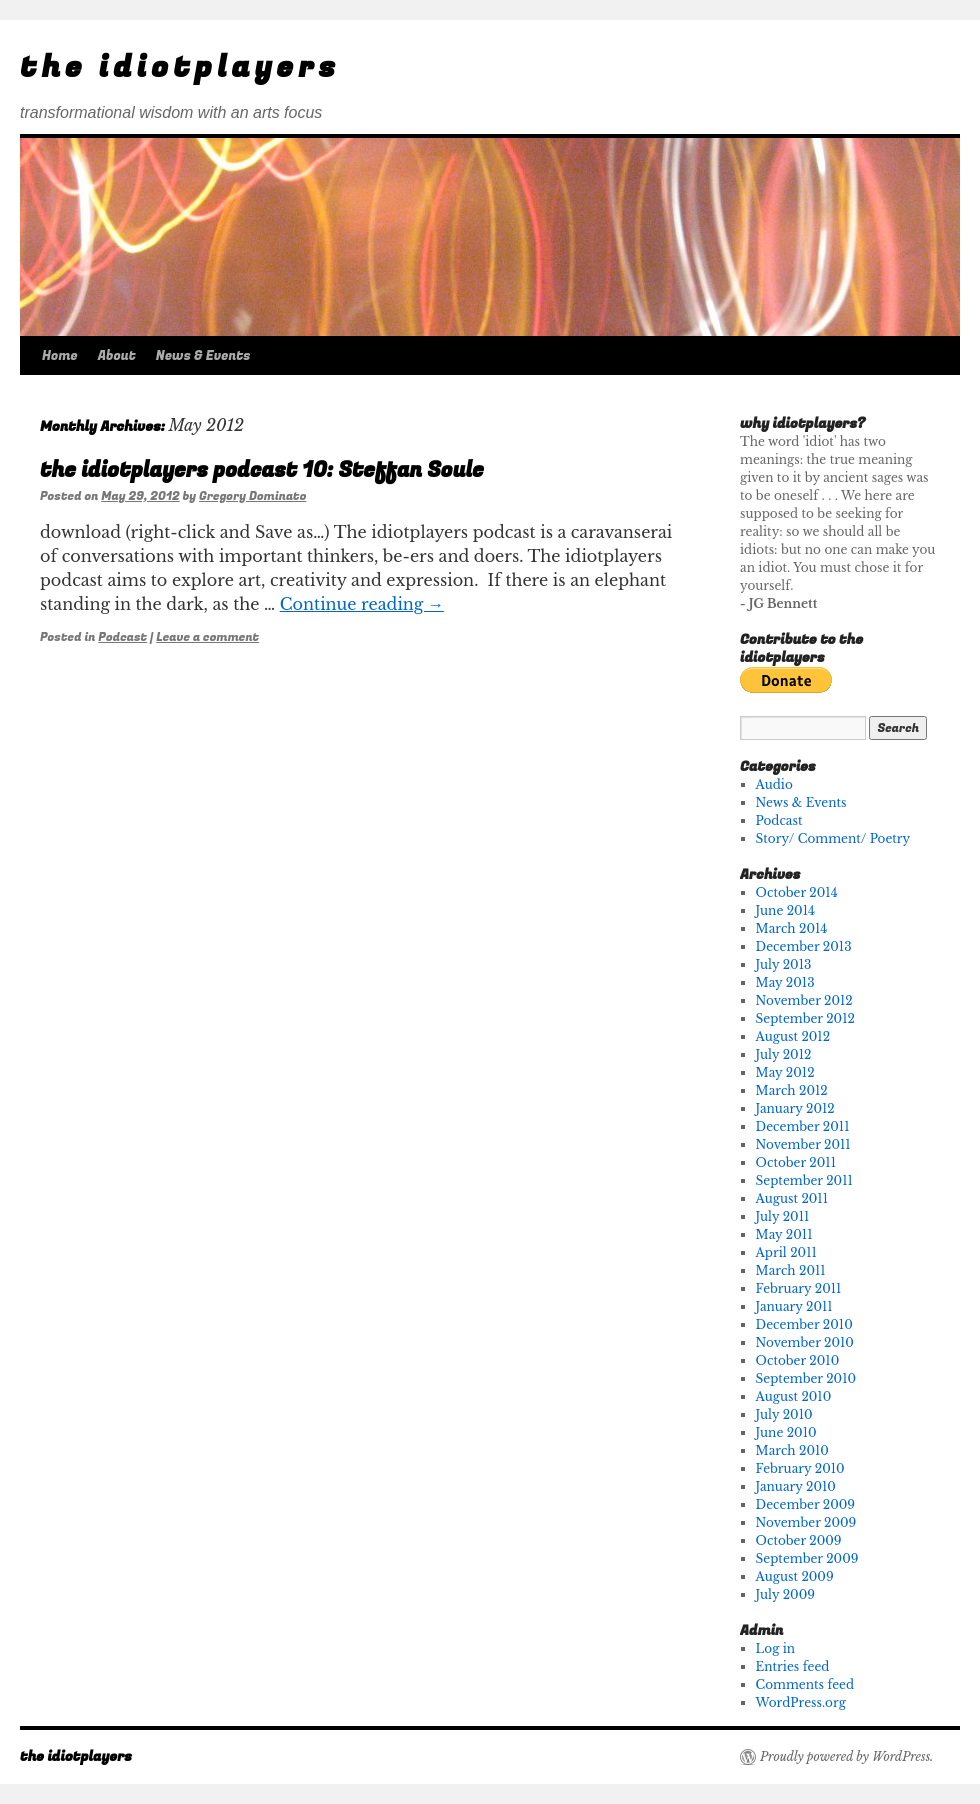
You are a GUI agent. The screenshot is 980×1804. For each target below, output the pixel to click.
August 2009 (795, 1576)
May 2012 (785, 1072)
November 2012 (804, 1000)
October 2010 (798, 1360)
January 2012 (795, 1108)
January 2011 (794, 1306)
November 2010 (805, 1342)
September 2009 (807, 1558)
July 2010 (784, 1414)
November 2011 (803, 1144)
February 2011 (799, 1288)
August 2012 (793, 1036)
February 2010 (800, 1468)
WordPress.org (801, 1702)
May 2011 (784, 1234)
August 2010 (794, 1396)
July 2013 (784, 964)
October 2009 (799, 1540)
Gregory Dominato (252, 496)
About (117, 355)
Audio (774, 784)
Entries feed (793, 1666)
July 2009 (785, 1594)
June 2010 (786, 1432)
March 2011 (791, 1270)
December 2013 (804, 946)
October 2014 (797, 892)
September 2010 (806, 1378)
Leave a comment (207, 637)
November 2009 (806, 1522)
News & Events (203, 355)
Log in (775, 1648)
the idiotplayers (180, 68)
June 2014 (785, 910)
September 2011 (804, 1180)
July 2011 (783, 1216)
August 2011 (792, 1198)
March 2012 (792, 1090)
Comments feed (805, 1684)
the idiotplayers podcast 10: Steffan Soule (262, 470)
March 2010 (792, 1450)
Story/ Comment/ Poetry (833, 838)
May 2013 (785, 982)
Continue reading (362, 604)
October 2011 (796, 1162)
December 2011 (803, 1126)
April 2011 (786, 1252)
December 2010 (804, 1324)
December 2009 (806, 1504)
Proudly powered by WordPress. (846, 1756)
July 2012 (784, 1054)
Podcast (122, 637)
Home (60, 355)
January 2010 (796, 1486)
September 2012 (805, 1018)
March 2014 (792, 928)
